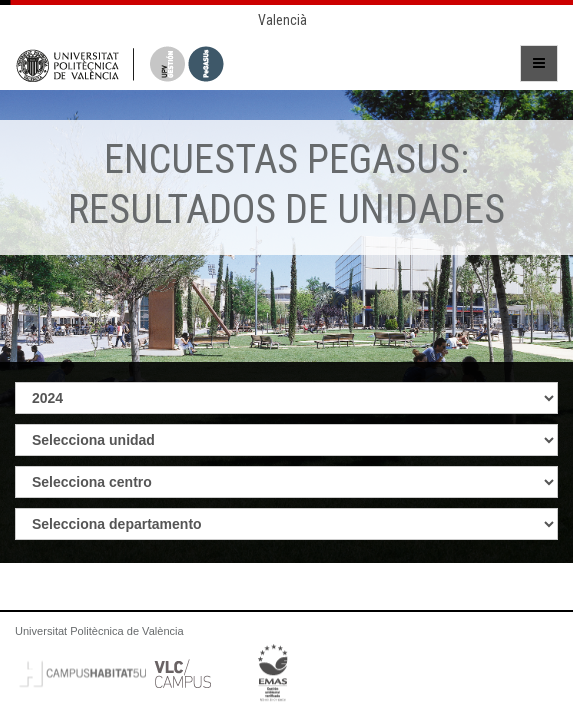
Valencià (282, 20)
